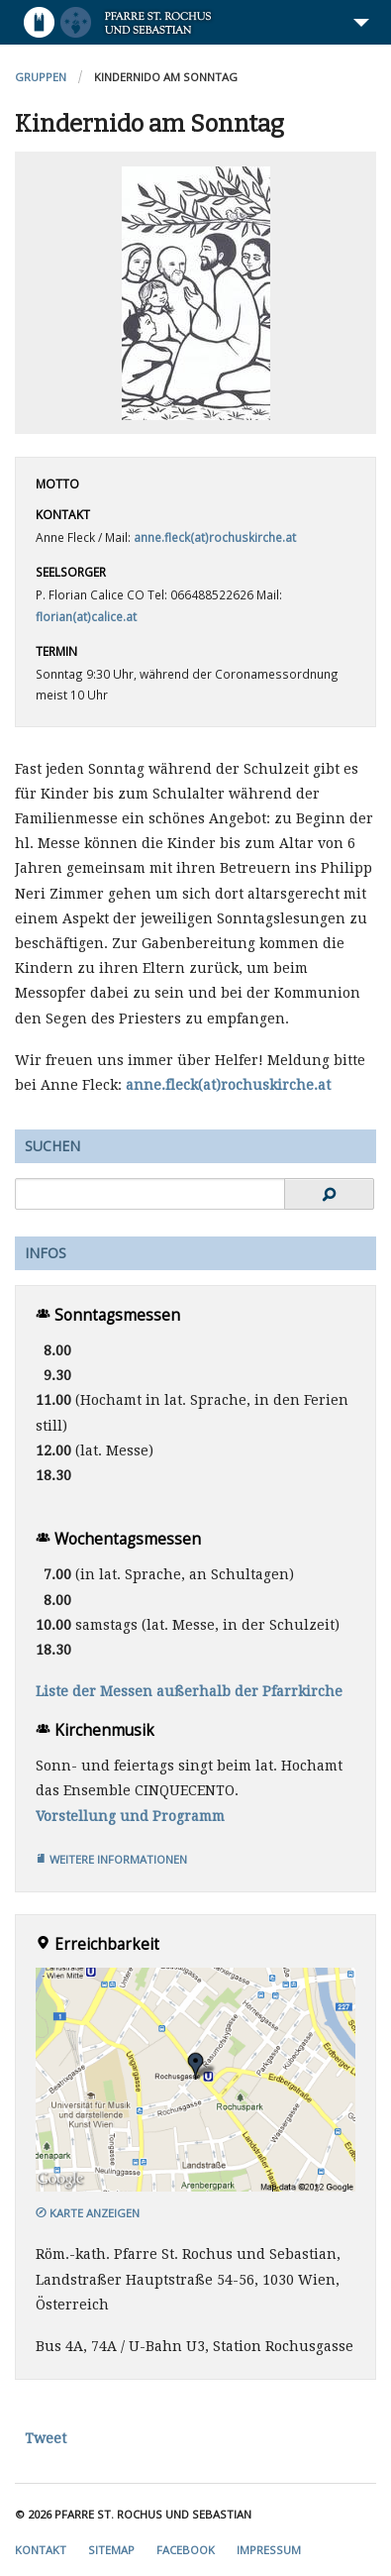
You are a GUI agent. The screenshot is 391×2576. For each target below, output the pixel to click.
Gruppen (40, 76)
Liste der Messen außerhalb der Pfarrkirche (189, 1691)
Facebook (185, 2549)
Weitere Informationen (111, 1859)
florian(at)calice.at (86, 616)
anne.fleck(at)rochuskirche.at (215, 537)
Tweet (45, 2438)
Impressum (269, 2549)
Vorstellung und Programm (130, 1816)
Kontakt (40, 2549)
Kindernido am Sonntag (166, 76)
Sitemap (111, 2549)
